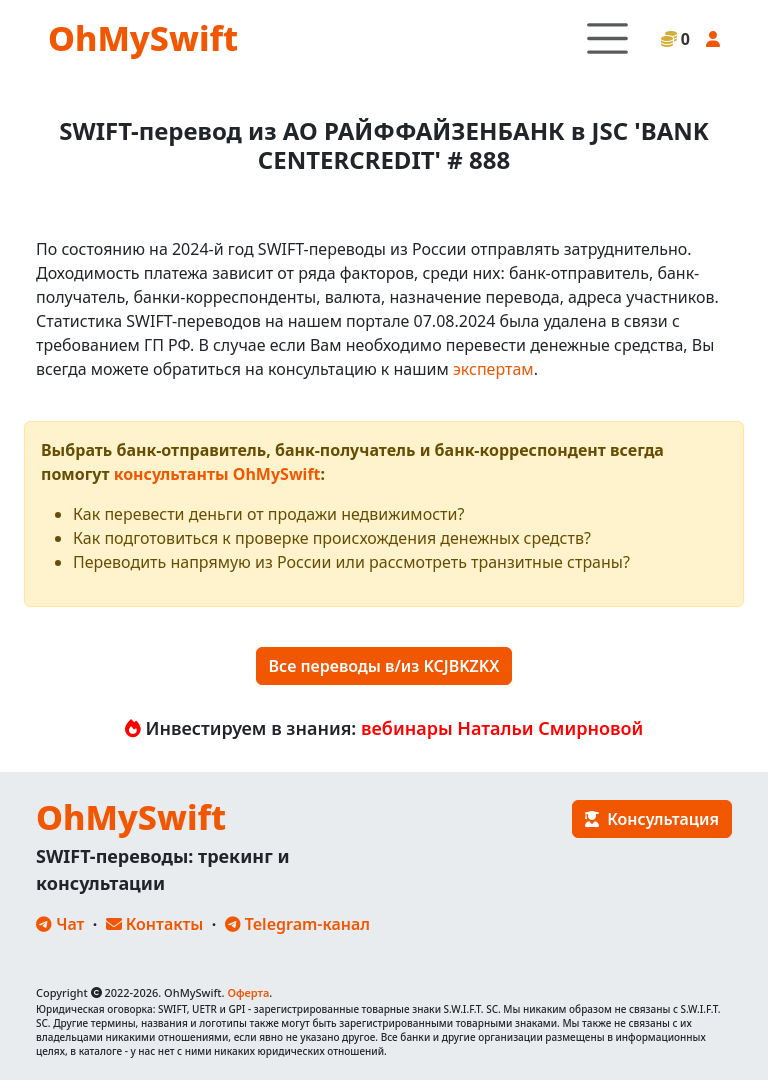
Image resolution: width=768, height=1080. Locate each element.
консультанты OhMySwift (217, 474)
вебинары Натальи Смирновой (502, 728)
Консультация (652, 819)
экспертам (493, 369)
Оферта (248, 992)
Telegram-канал (297, 924)
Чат (60, 924)
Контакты (155, 924)
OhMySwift (143, 38)
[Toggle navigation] (607, 38)
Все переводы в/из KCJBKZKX (384, 666)
